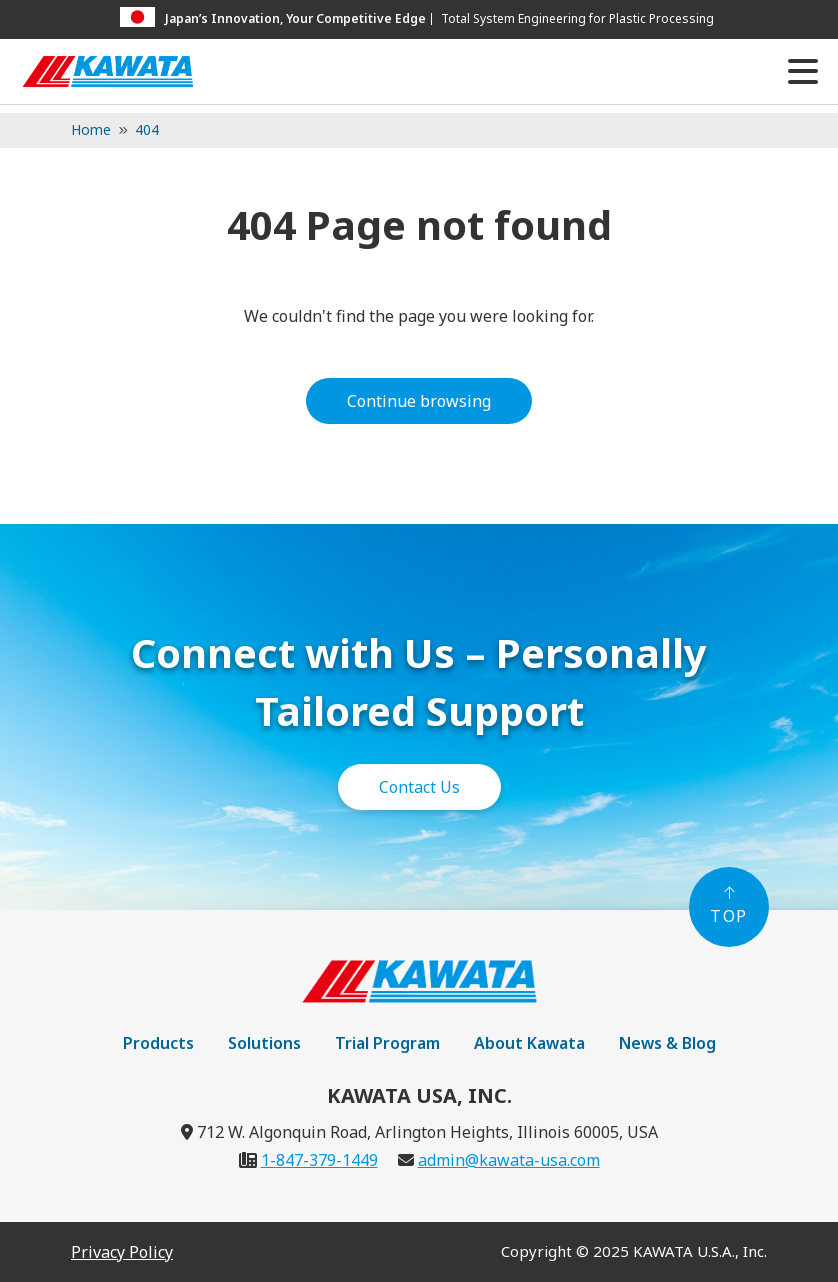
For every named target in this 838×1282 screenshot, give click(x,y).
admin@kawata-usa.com (509, 1160)
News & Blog (667, 1043)
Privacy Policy (122, 1252)
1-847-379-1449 (319, 1160)
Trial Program (387, 1043)
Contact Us (419, 787)
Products (158, 1043)
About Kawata (529, 1043)
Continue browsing (419, 401)
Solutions (264, 1043)
